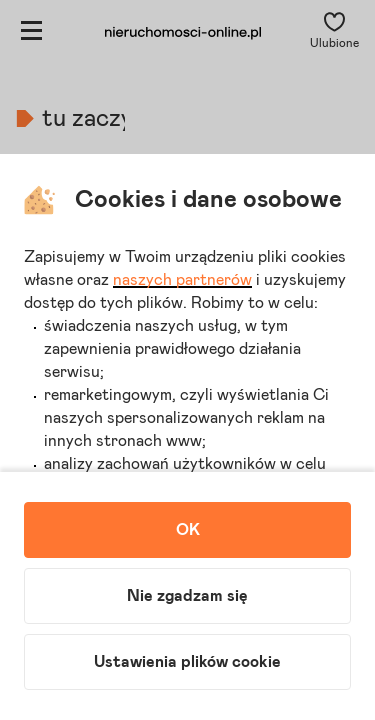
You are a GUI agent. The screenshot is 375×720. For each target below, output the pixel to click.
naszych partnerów (182, 280)
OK (188, 530)
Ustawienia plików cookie (187, 662)
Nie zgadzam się (187, 596)
